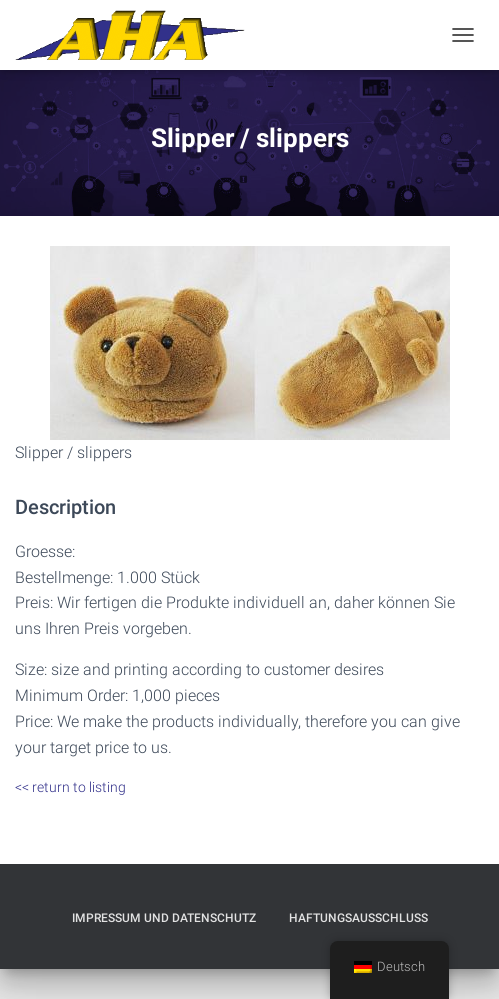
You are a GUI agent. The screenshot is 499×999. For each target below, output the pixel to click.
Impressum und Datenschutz (164, 918)
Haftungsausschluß (358, 918)
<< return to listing (70, 787)
